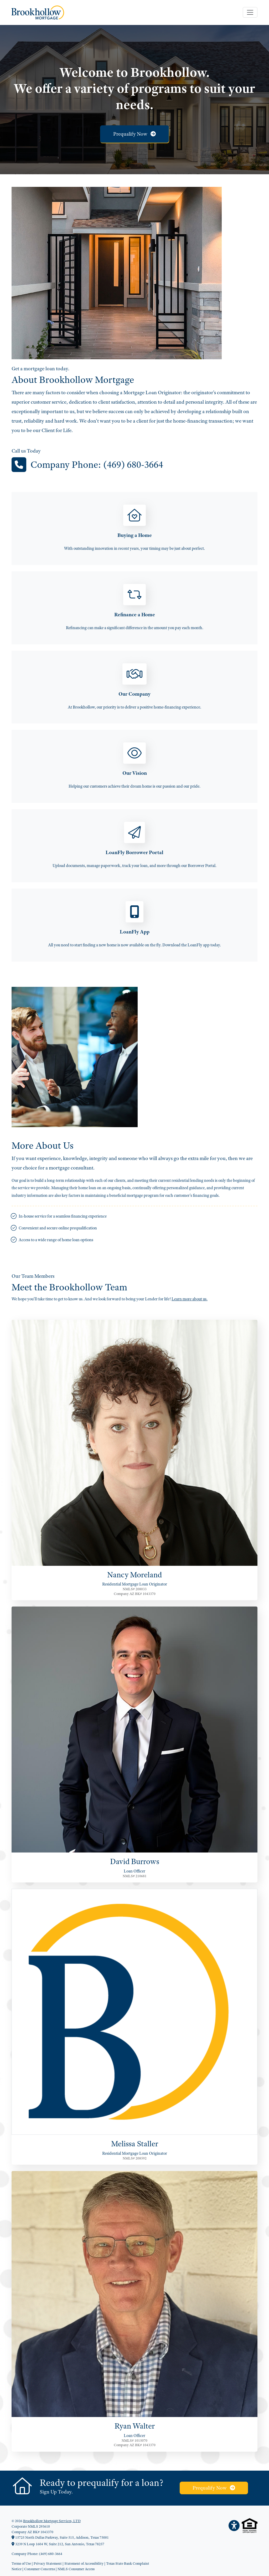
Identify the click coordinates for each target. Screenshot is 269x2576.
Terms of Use (21, 2563)
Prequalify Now (134, 134)
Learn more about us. (190, 1299)
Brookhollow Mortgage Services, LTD (52, 2520)
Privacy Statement (48, 2563)
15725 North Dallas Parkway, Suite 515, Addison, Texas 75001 (60, 2537)
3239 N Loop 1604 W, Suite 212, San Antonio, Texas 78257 (58, 2544)
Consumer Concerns (39, 2569)
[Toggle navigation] (250, 12)
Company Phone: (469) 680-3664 (96, 465)
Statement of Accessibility (84, 2563)
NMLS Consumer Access (76, 2569)
